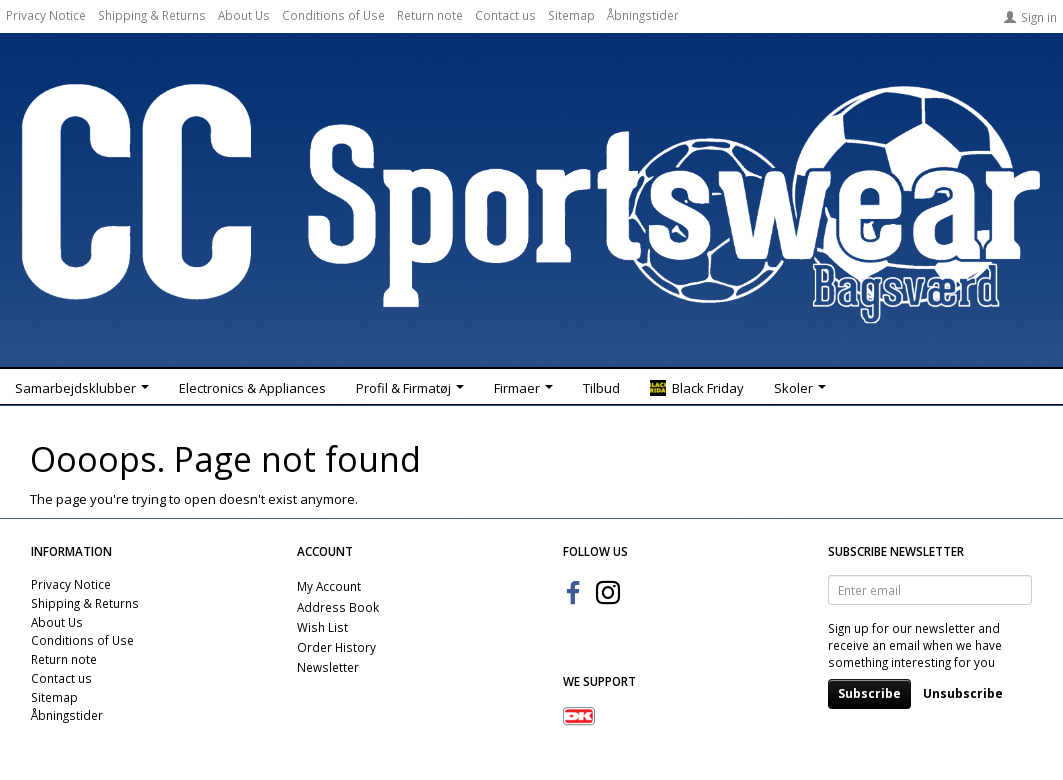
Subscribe (869, 693)
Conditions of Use (333, 15)
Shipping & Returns (152, 15)
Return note (430, 15)
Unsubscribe (963, 693)
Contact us (505, 15)
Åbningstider (643, 15)
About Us (244, 15)
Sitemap (571, 15)
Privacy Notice (46, 15)
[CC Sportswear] (531, 203)
